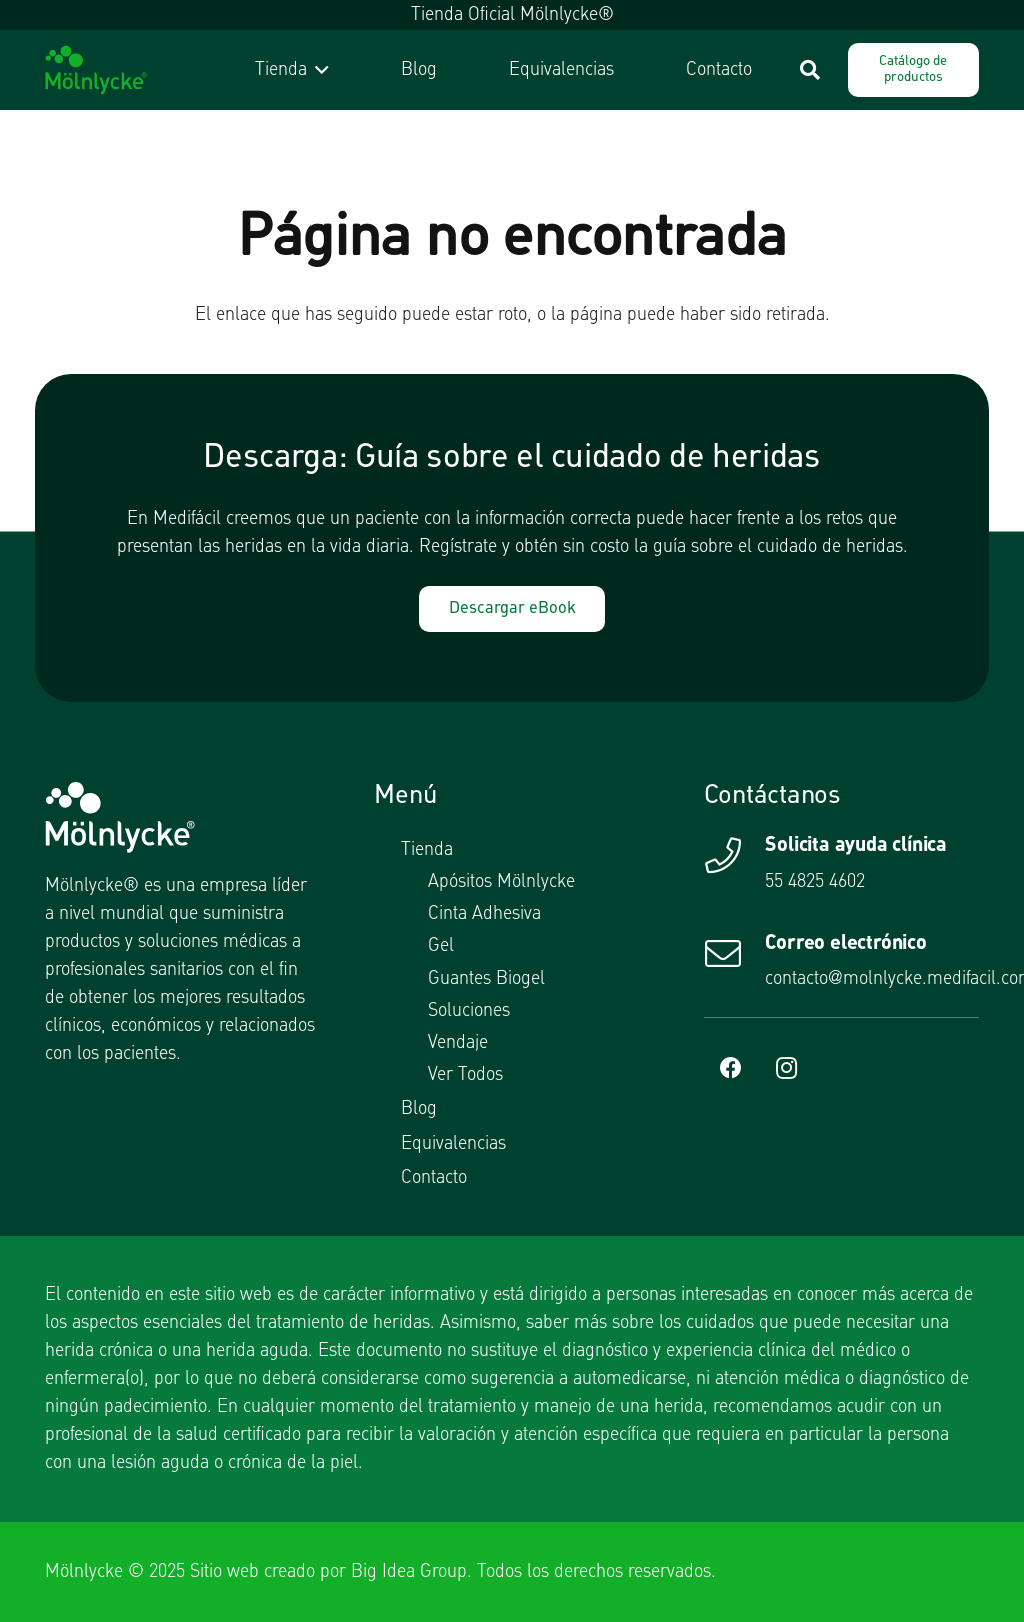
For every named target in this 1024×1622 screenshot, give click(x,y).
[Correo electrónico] (735, 954)
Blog (419, 1109)
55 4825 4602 (815, 882)
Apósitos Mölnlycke (501, 882)
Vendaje (458, 1043)
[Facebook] (731, 1068)
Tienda (427, 850)
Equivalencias (453, 1144)
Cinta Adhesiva (484, 914)
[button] (318, 70)
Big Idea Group (409, 1572)
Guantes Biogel (486, 979)
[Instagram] (786, 1068)
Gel (441, 946)
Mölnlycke (84, 1572)
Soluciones (469, 1011)
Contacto (434, 1178)
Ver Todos (465, 1075)
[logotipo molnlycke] (96, 70)
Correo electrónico (845, 943)
